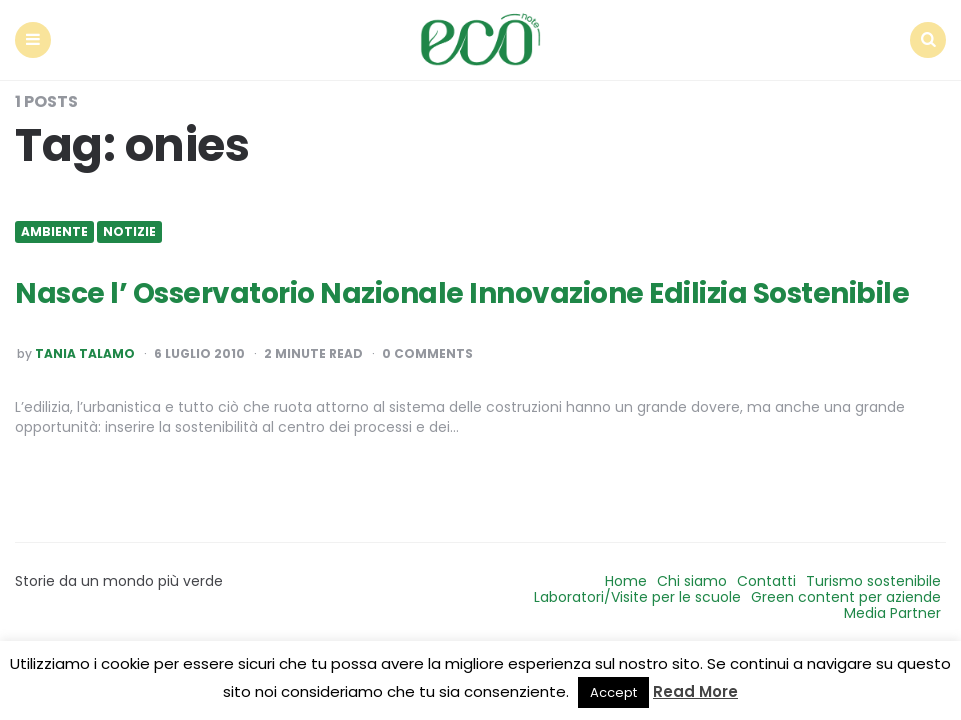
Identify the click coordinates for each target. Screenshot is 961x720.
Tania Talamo (85, 354)
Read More (695, 691)
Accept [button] (613, 692)
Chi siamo (692, 581)
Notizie (129, 232)
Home (626, 581)
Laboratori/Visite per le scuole (637, 597)
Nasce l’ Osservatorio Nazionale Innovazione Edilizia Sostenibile (462, 293)
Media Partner (892, 613)
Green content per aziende (846, 597)
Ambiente (54, 232)
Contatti (766, 581)
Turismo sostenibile (873, 581)
